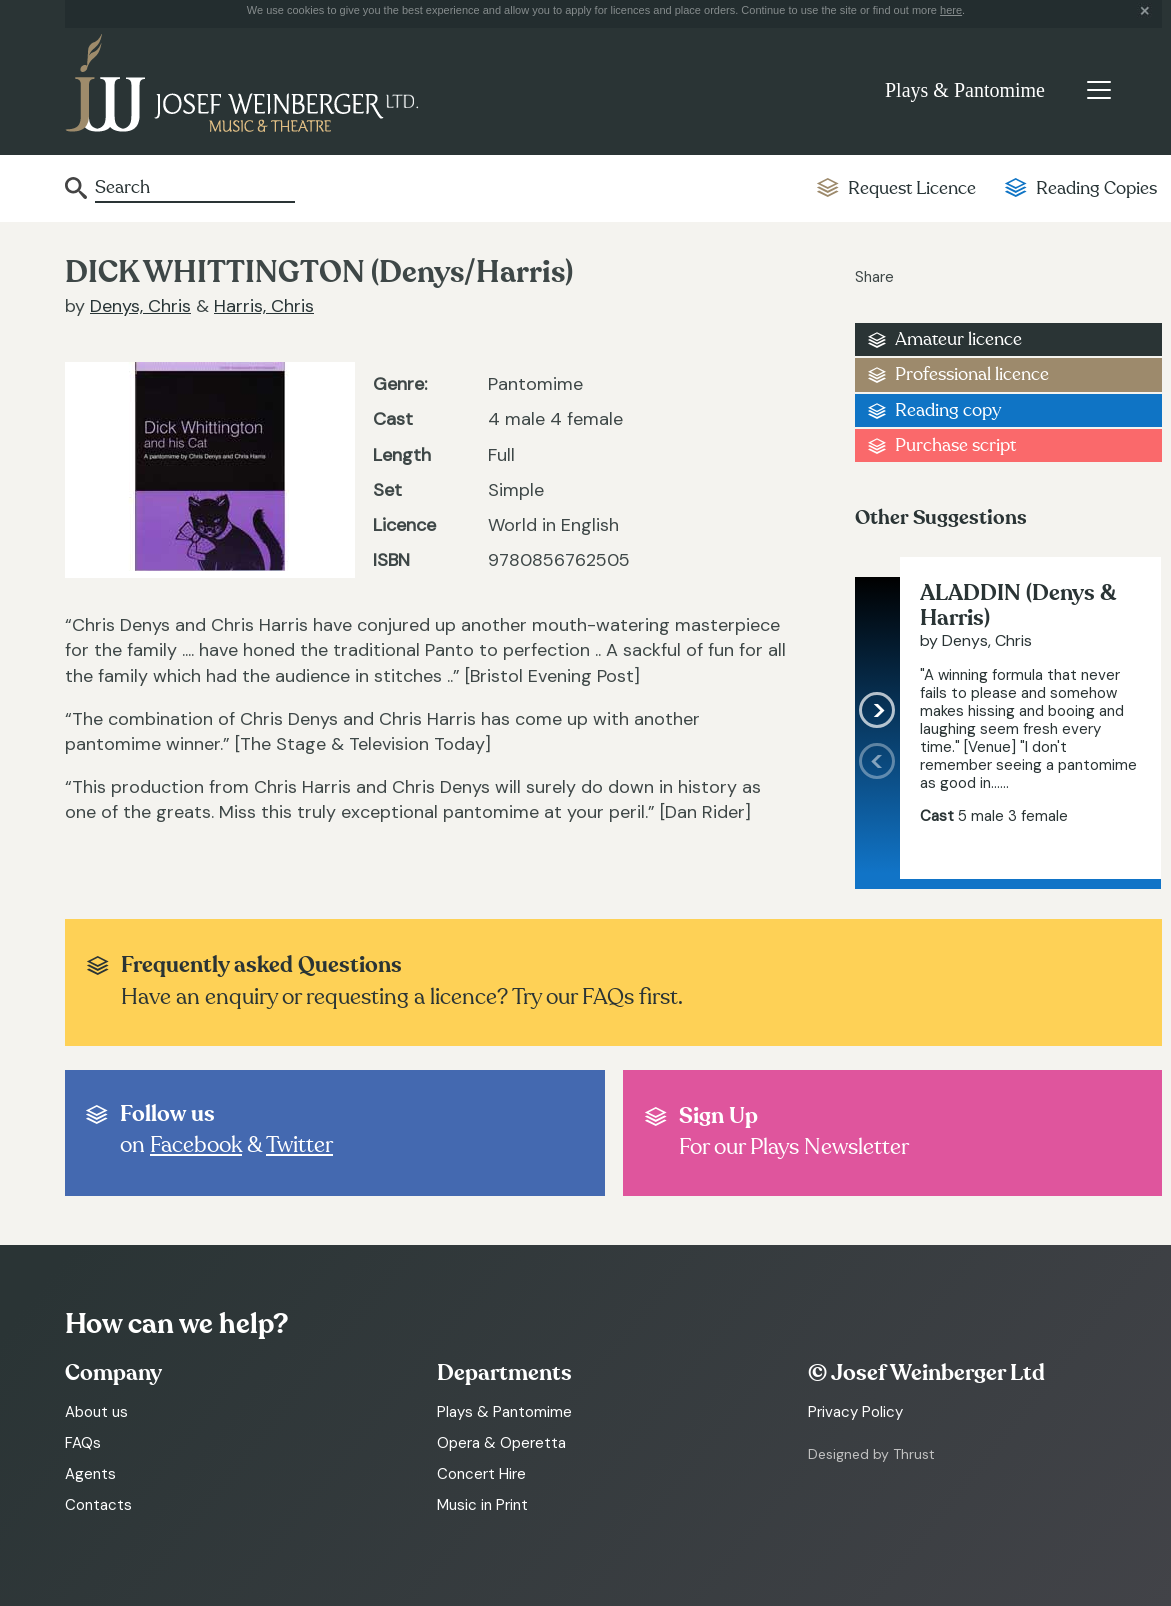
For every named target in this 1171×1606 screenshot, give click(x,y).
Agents (90, 1474)
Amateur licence (958, 339)
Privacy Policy (855, 1412)
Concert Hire (481, 1474)
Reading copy (948, 410)
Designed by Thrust (871, 1454)
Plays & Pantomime (965, 90)
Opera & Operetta (501, 1443)
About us (96, 1412)
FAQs (83, 1443)
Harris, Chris (264, 306)
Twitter (299, 1145)
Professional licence (972, 374)
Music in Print (482, 1505)
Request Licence (912, 188)
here (951, 10)
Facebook (196, 1145)
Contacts (98, 1505)
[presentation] (877, 811)
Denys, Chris (140, 306)
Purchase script (955, 445)
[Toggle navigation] (1098, 90)
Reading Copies (1096, 188)
